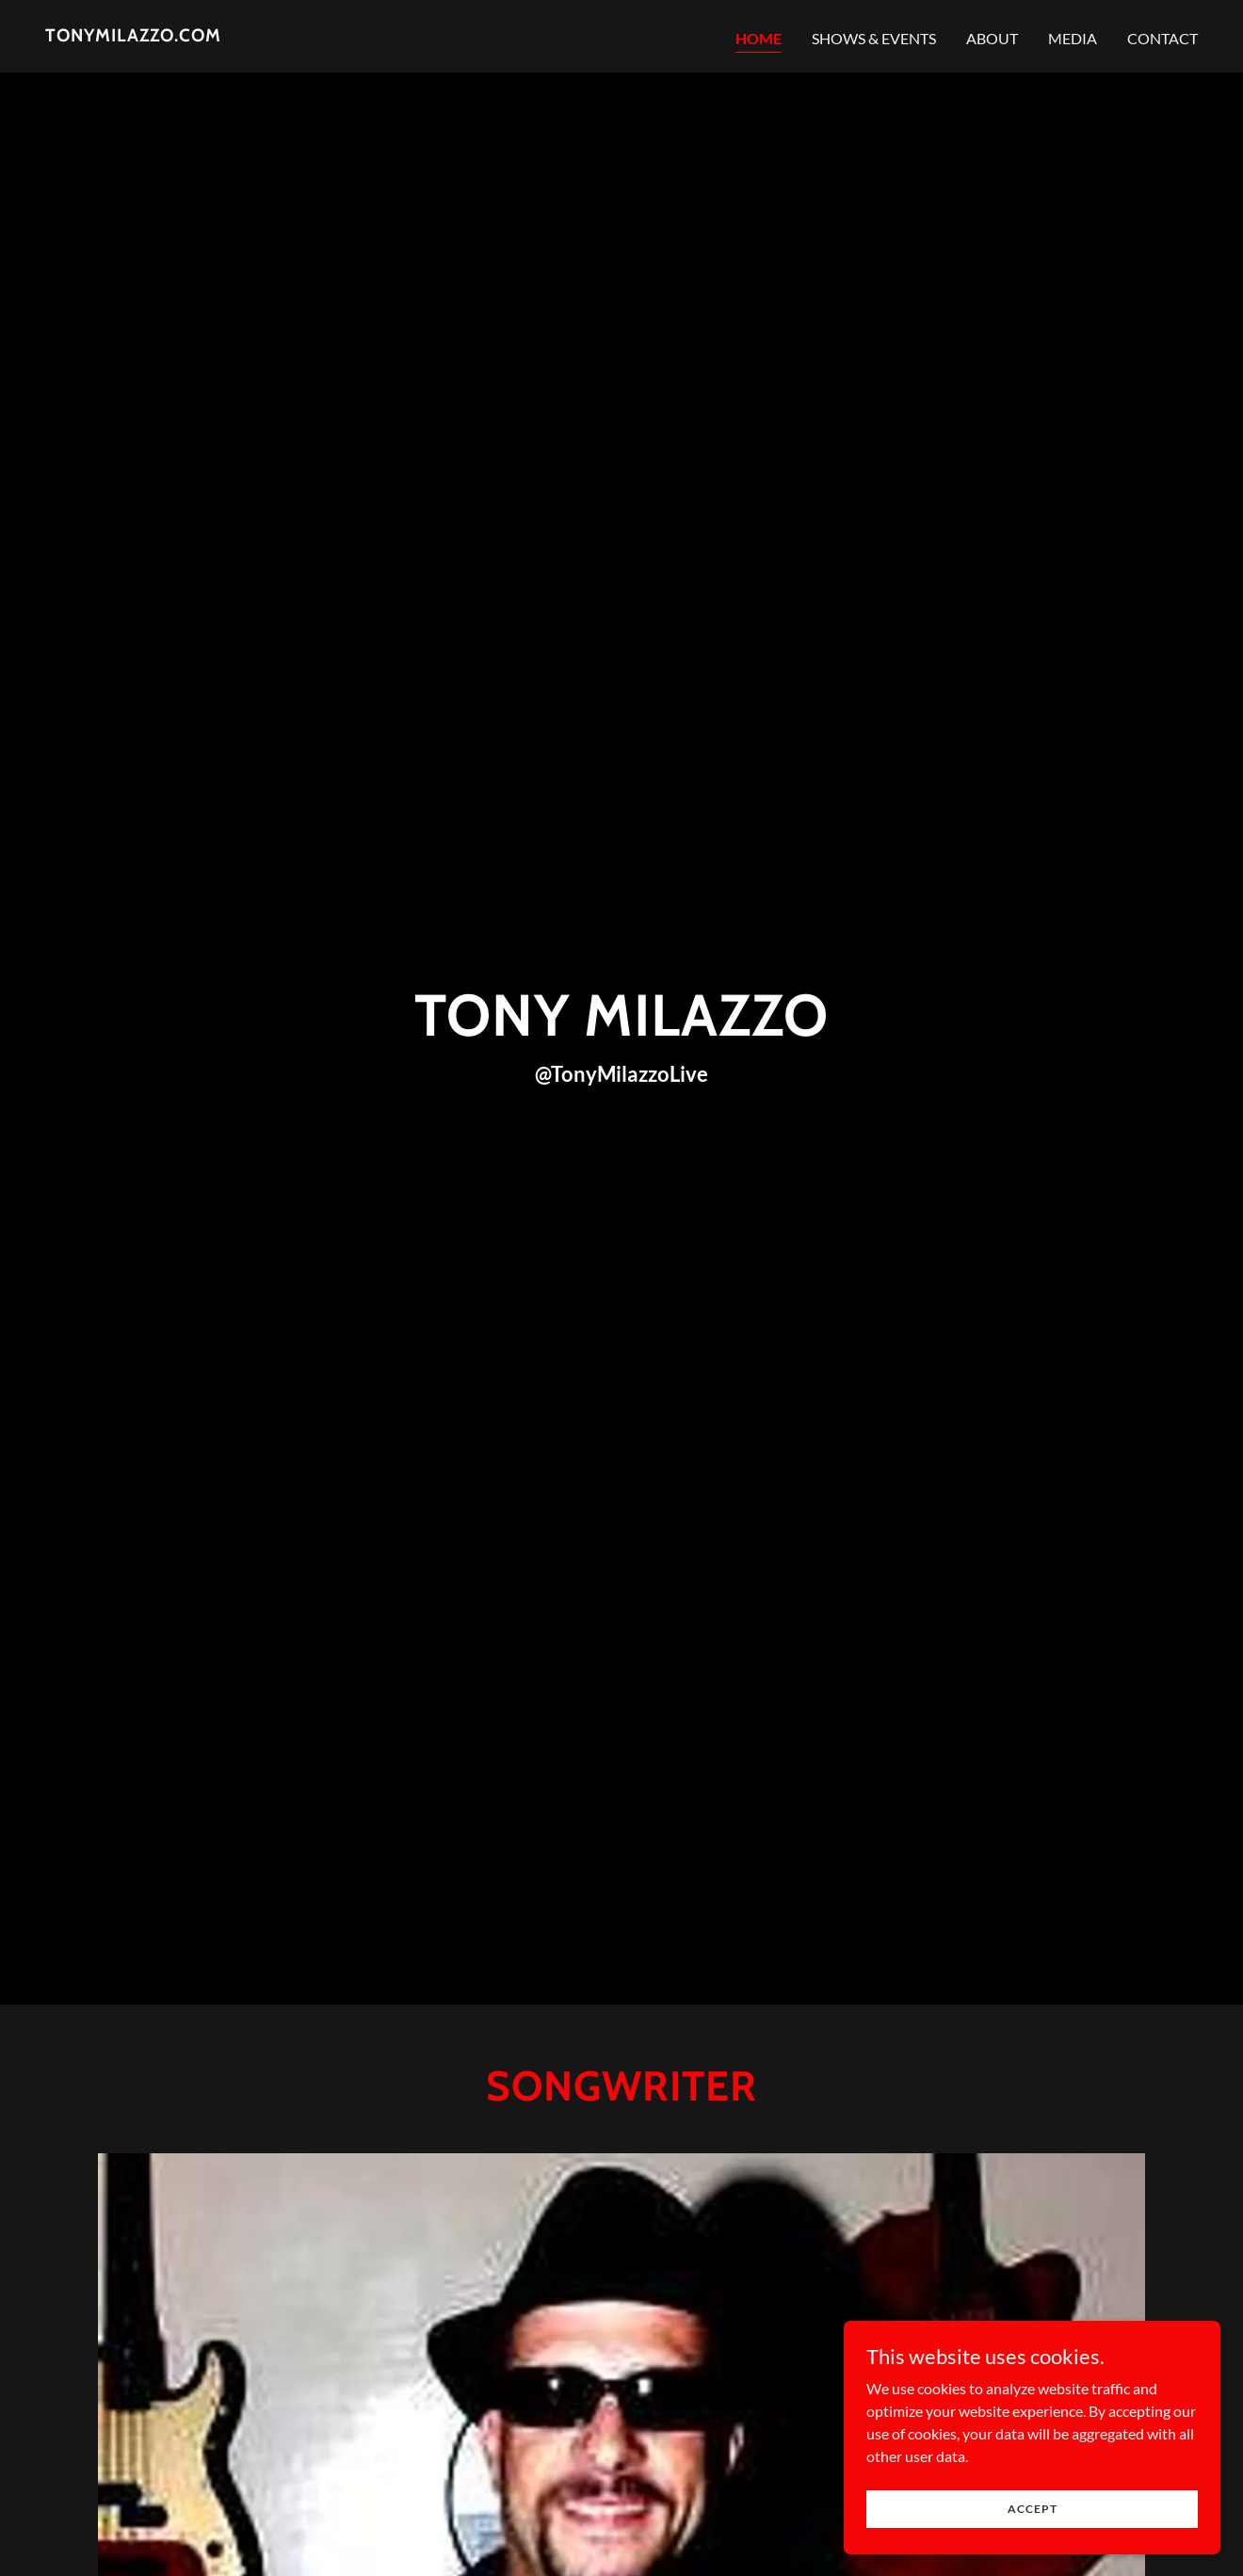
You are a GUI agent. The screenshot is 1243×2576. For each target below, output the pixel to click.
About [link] (992, 38)
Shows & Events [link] (874, 38)
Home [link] (758, 38)
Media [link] (1072, 38)
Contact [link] (1162, 38)
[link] (133, 35)
